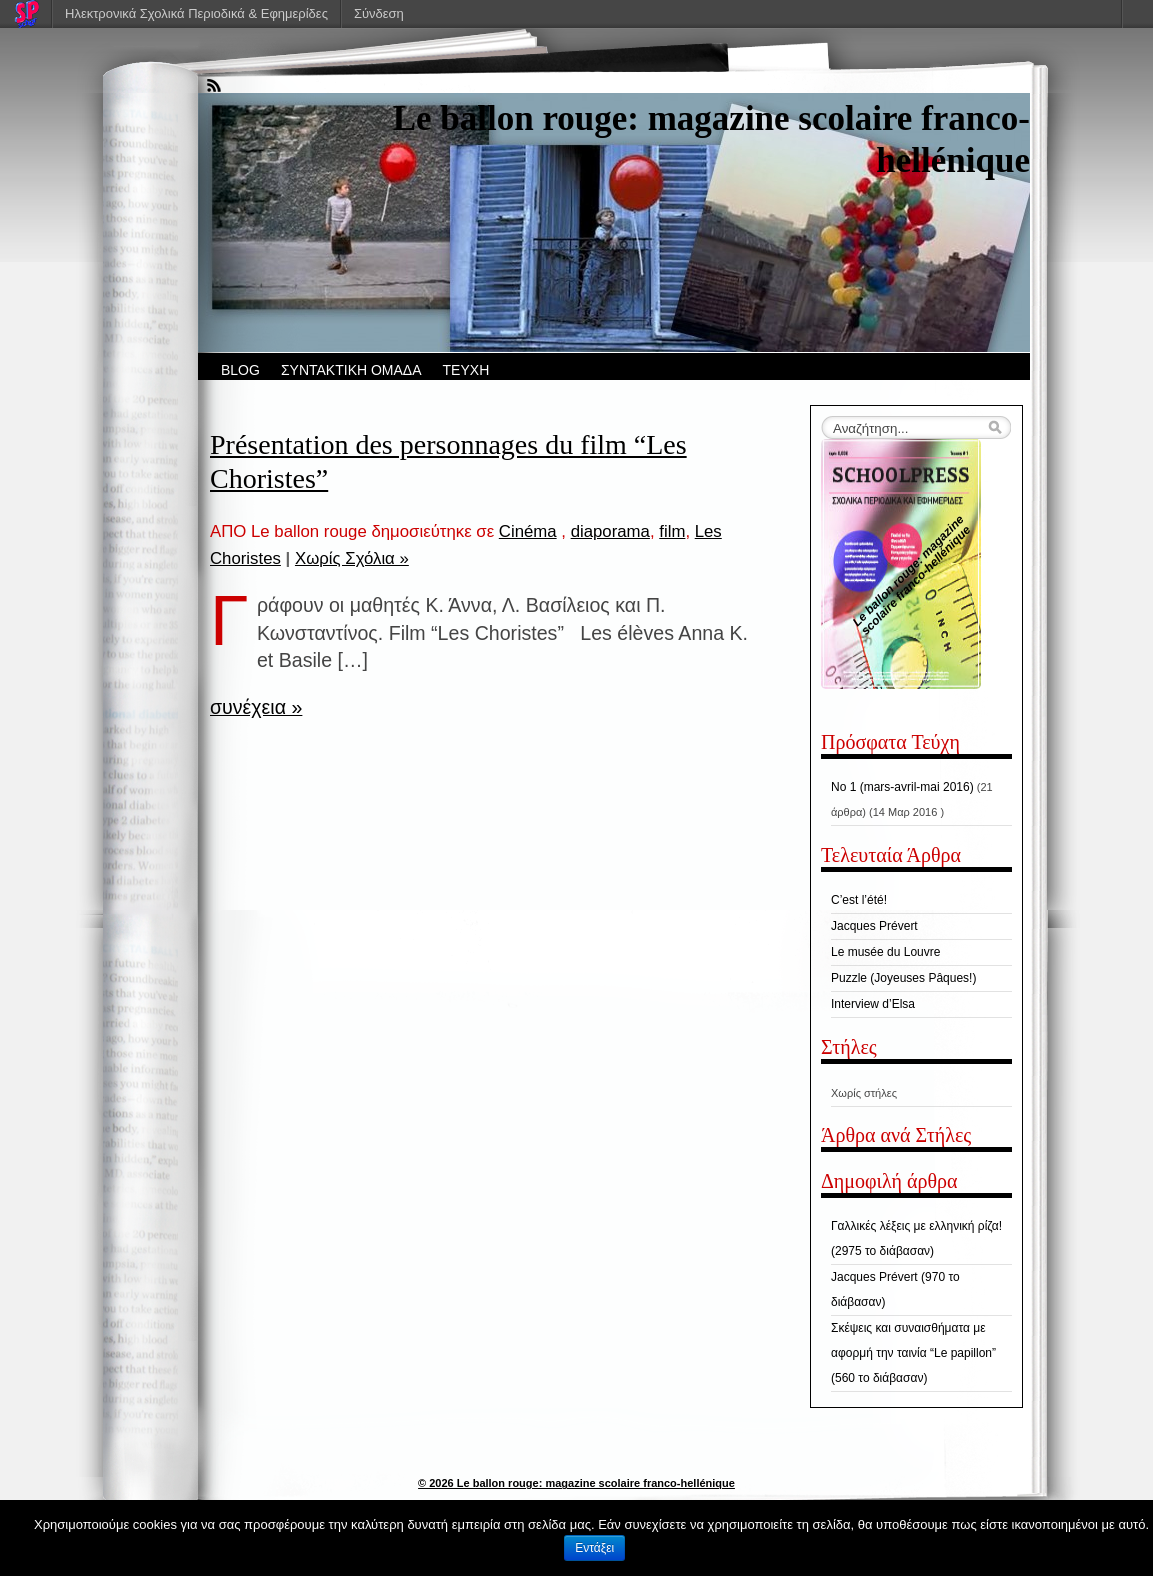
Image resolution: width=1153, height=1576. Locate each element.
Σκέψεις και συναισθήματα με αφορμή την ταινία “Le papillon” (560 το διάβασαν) (913, 1353)
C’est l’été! (859, 900)
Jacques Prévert (874, 926)
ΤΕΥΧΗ (466, 370)
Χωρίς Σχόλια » (352, 558)
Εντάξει (594, 1548)
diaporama (610, 531)
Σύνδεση (379, 13)
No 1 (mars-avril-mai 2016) (902, 787)
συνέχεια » (256, 707)
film (672, 531)
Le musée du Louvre (885, 952)
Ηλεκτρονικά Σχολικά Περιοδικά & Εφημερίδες (196, 13)
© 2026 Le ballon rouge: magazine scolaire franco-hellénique (576, 1483)
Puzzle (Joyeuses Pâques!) (903, 978)
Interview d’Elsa (873, 1004)
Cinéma (528, 531)
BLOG (240, 370)
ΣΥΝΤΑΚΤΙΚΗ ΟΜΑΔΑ (351, 370)
